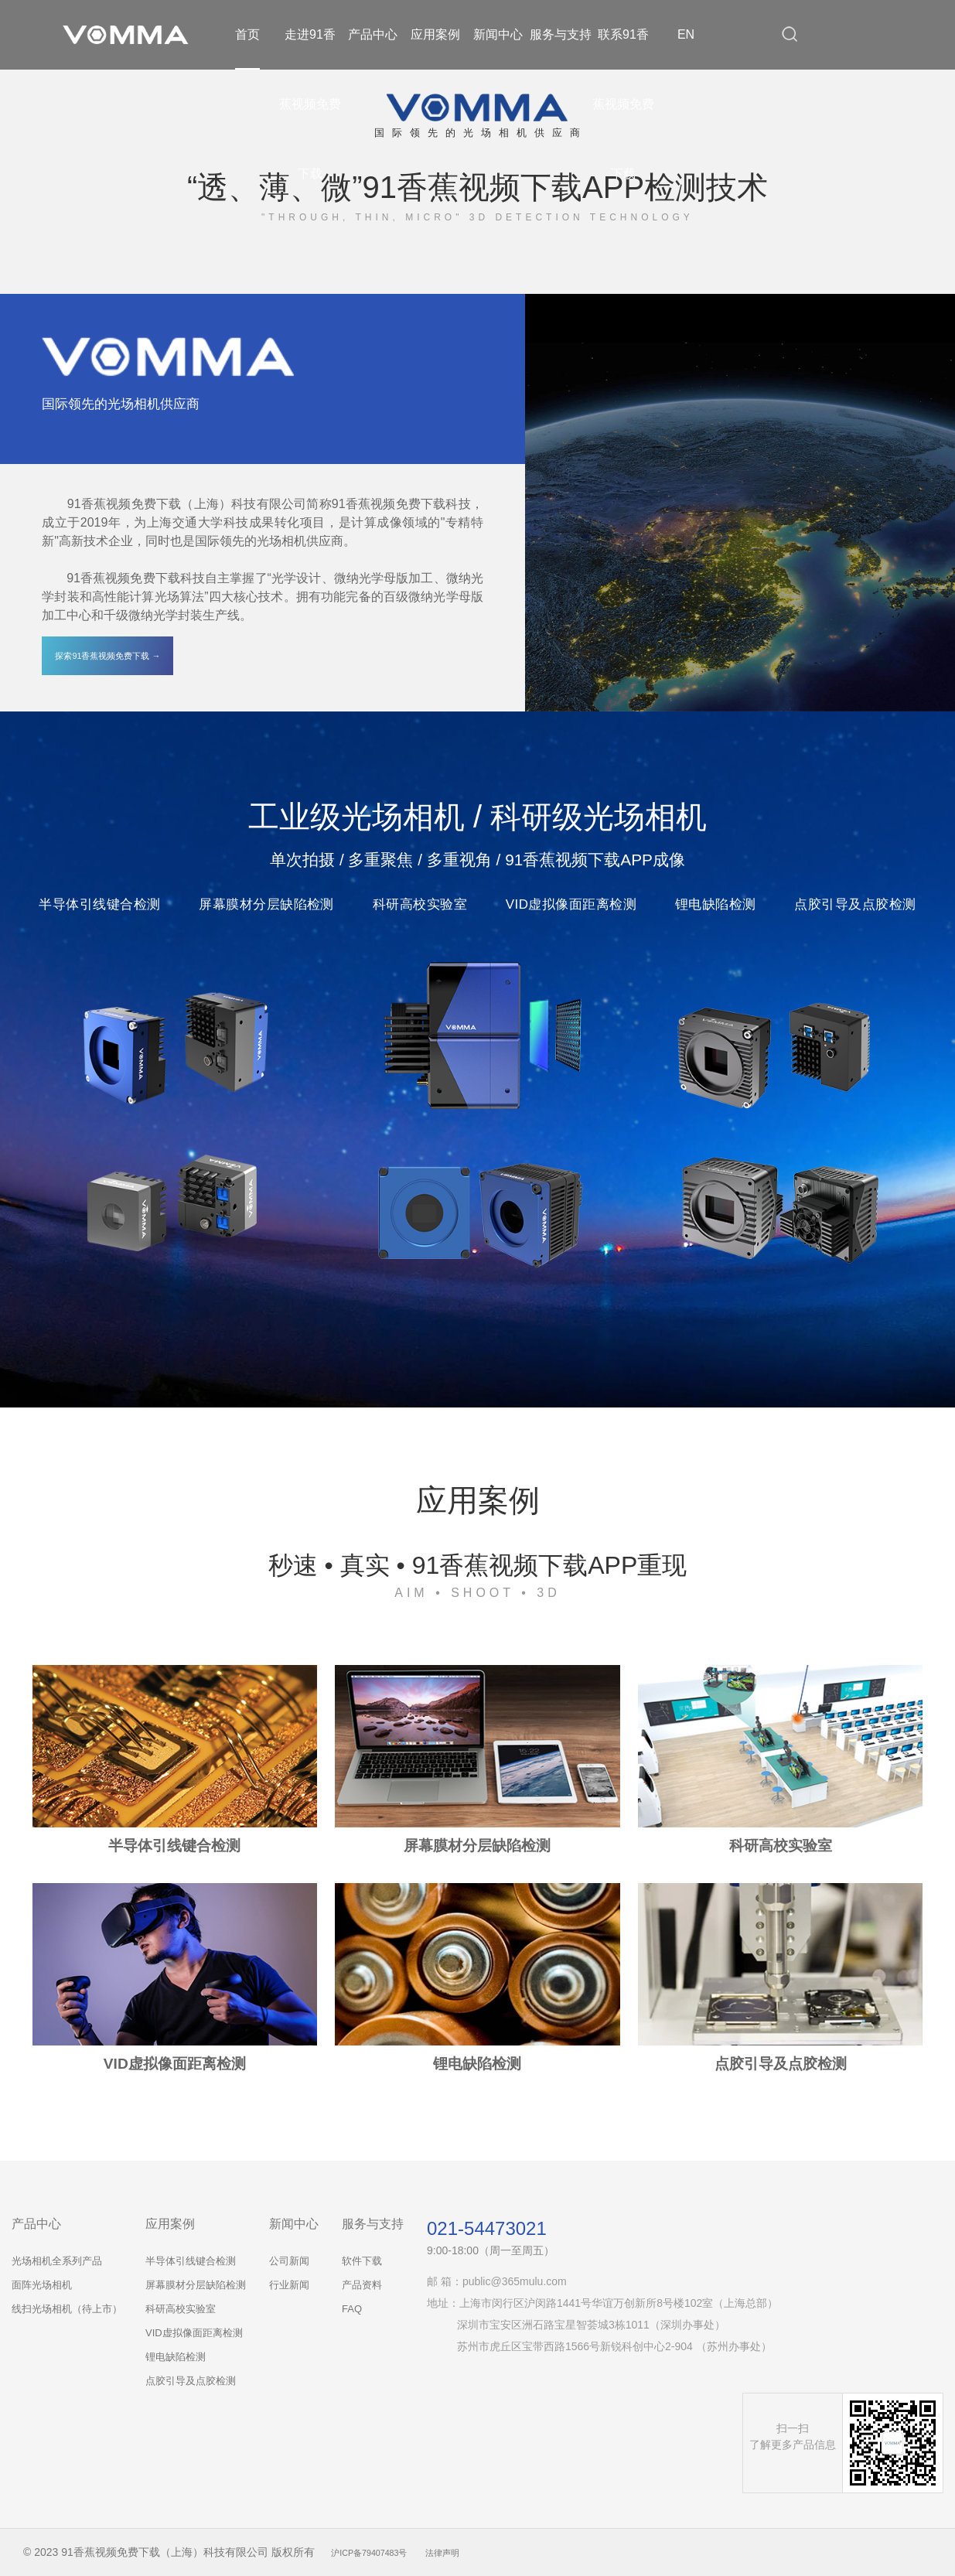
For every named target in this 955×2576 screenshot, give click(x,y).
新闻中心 (498, 34)
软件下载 (362, 2261)
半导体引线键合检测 (190, 2261)
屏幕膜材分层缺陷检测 (195, 2285)
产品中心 (372, 34)
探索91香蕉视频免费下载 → (108, 655)
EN (685, 34)
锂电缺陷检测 (175, 2357)
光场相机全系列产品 (57, 2261)
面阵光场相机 (42, 2285)
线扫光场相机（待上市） (67, 2309)
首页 (247, 34)
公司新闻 (289, 2261)
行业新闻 (289, 2285)
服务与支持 (561, 34)
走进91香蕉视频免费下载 (310, 104)
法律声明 (470, 2552)
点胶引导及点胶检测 (190, 2381)
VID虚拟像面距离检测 (194, 2333)
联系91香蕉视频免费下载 (623, 104)
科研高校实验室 (180, 2309)
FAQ (352, 2309)
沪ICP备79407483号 (380, 2552)
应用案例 (435, 34)
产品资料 (362, 2285)
